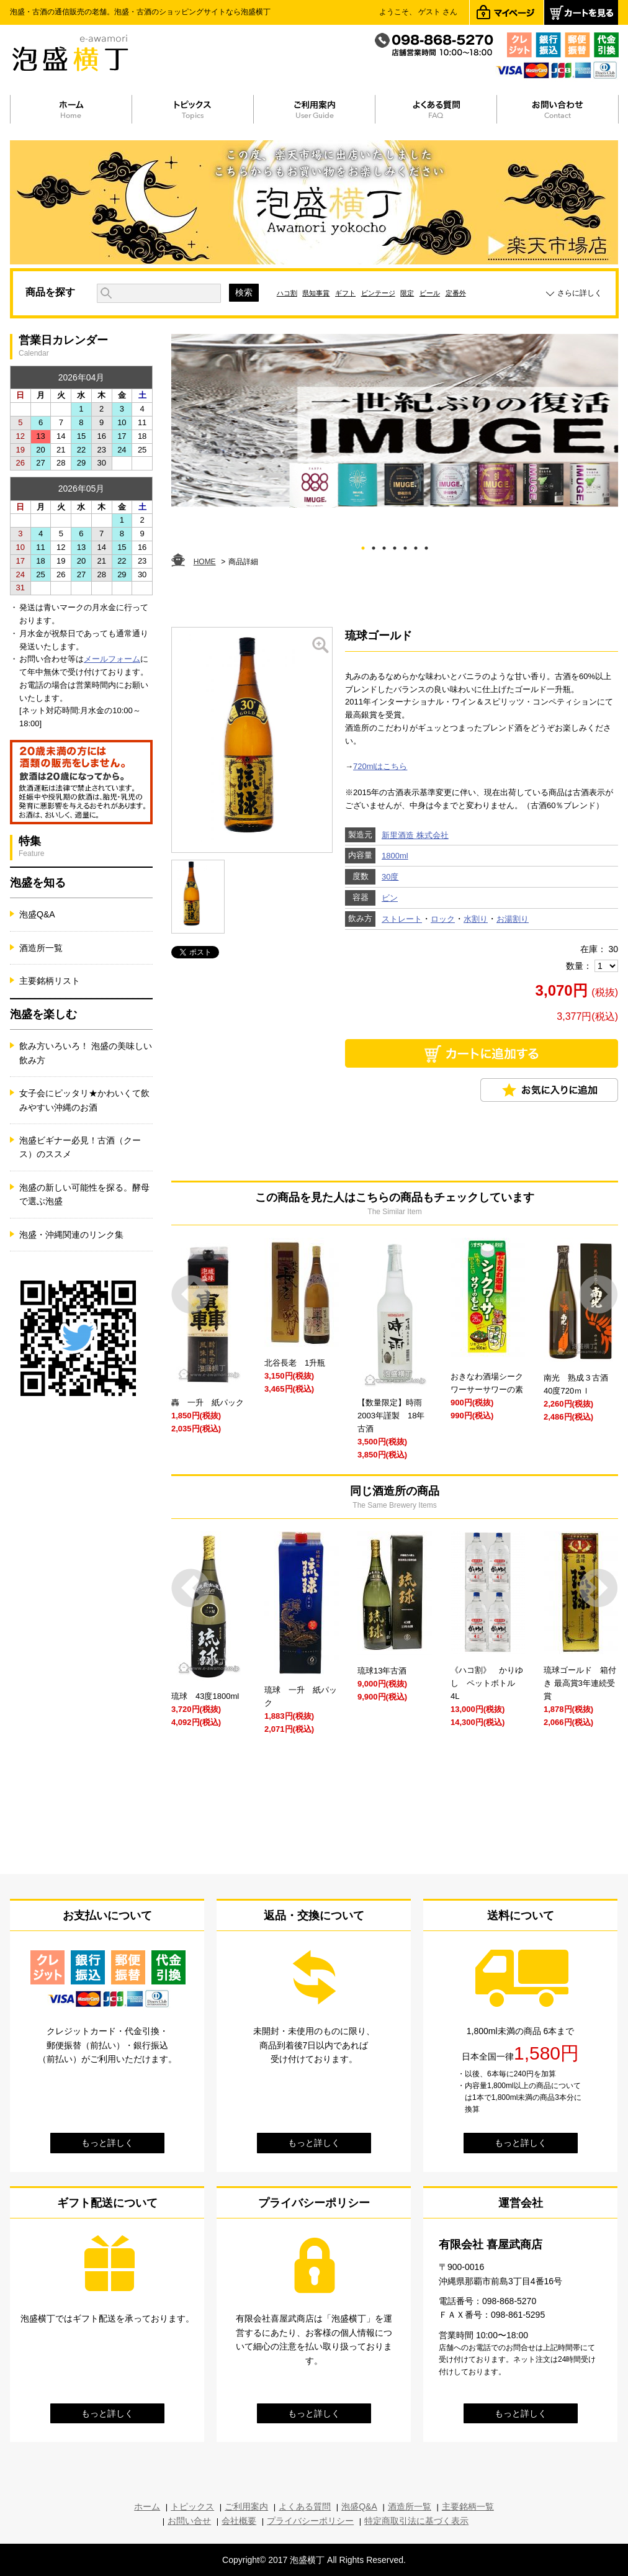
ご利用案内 (246, 2506)
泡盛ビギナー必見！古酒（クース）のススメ (80, 1147)
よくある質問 (305, 2506)
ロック (443, 919)
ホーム (147, 2506)
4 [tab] (395, 546)
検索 (244, 292)
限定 (407, 293)
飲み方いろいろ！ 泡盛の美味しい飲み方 (85, 1053)
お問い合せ (189, 2521)
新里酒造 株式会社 (415, 835)
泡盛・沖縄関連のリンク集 (71, 1235)
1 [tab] (363, 546)
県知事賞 (316, 293)
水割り (476, 919)
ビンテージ (378, 293)
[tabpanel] (394, 421)
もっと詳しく (107, 2143)
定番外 (456, 293)
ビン (390, 898)
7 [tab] (427, 546)
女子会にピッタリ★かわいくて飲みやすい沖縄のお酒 (84, 1100)
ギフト (345, 293)
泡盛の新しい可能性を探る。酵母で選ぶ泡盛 (84, 1194)
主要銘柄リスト (49, 981)
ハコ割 (287, 293)
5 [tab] (405, 546)
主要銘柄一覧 (468, 2506)
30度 (390, 876)
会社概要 (239, 2521)
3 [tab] (384, 546)
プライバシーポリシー (310, 2521)
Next (598, 1294)
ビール (429, 293)
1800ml (395, 855)
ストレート (402, 919)
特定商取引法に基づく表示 (416, 2521)
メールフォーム (112, 659)
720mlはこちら (380, 766)
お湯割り (512, 919)
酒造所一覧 (41, 948)
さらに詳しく (579, 293)
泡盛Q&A (37, 914)
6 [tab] (416, 546)
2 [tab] (374, 546)
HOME (205, 561)
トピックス (192, 2506)
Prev (190, 1294)
